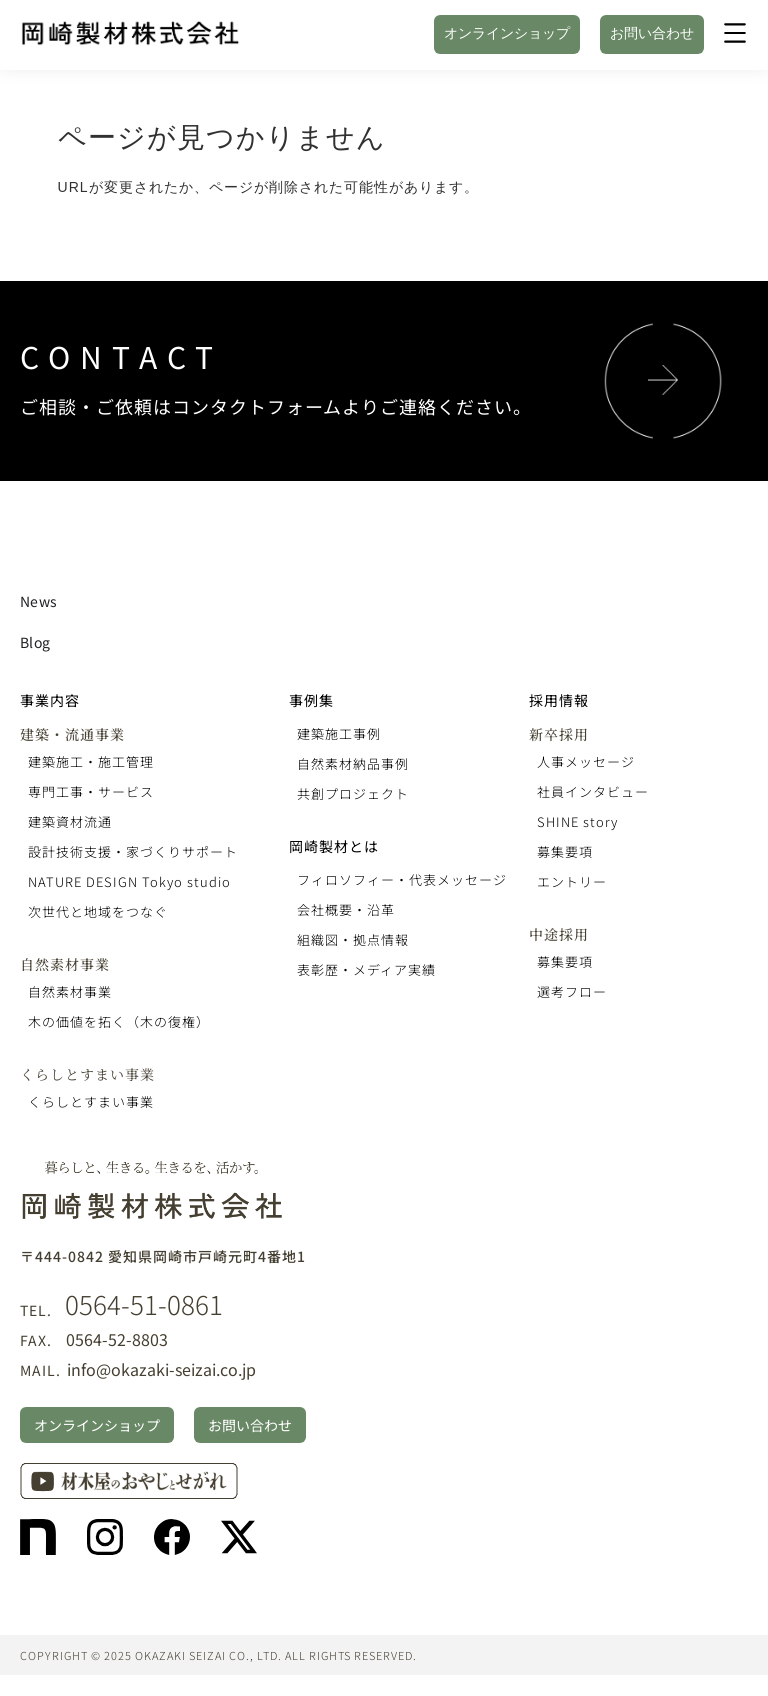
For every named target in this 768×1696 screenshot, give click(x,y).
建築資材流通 (70, 821)
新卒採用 (559, 734)
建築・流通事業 (72, 734)
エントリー (572, 881)
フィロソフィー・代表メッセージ (402, 879)
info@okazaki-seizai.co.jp (161, 1369)
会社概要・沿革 (346, 909)
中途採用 (559, 934)
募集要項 (565, 851)
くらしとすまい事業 (87, 1074)
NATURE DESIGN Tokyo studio (129, 881)
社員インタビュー (593, 791)
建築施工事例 (339, 733)
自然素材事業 (65, 964)
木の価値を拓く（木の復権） (119, 1021)
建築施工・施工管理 (91, 761)
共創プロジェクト (353, 793)
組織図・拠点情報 (353, 939)
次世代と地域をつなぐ (98, 911)
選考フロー (572, 991)
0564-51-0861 (144, 1303)
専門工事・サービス (91, 791)
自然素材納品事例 (353, 763)
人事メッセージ (586, 761)
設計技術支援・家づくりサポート (133, 851)
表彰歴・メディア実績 (366, 969)
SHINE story (577, 821)
